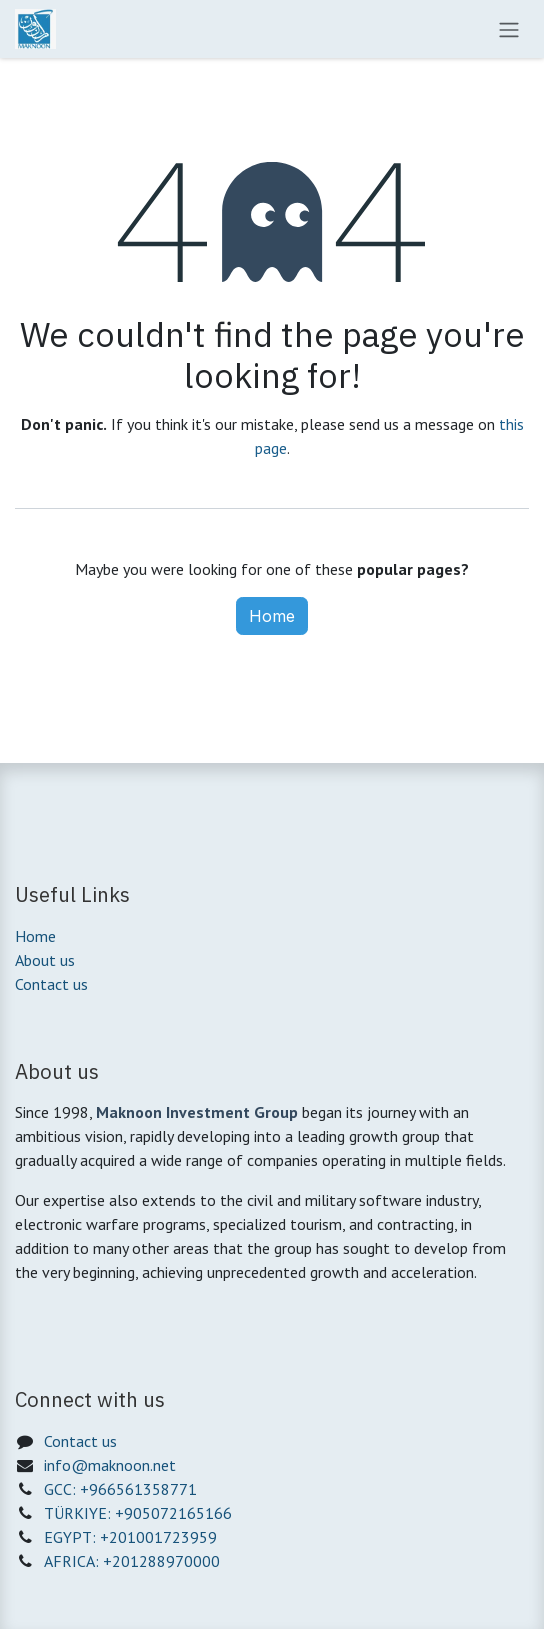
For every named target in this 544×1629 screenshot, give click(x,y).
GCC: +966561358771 (120, 1489)
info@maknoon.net (110, 1465)
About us (45, 960)
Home (272, 616)
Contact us (51, 984)
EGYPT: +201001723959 (130, 1537)
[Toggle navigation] (509, 29)
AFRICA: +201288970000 (132, 1561)
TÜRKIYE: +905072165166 (138, 1513)
